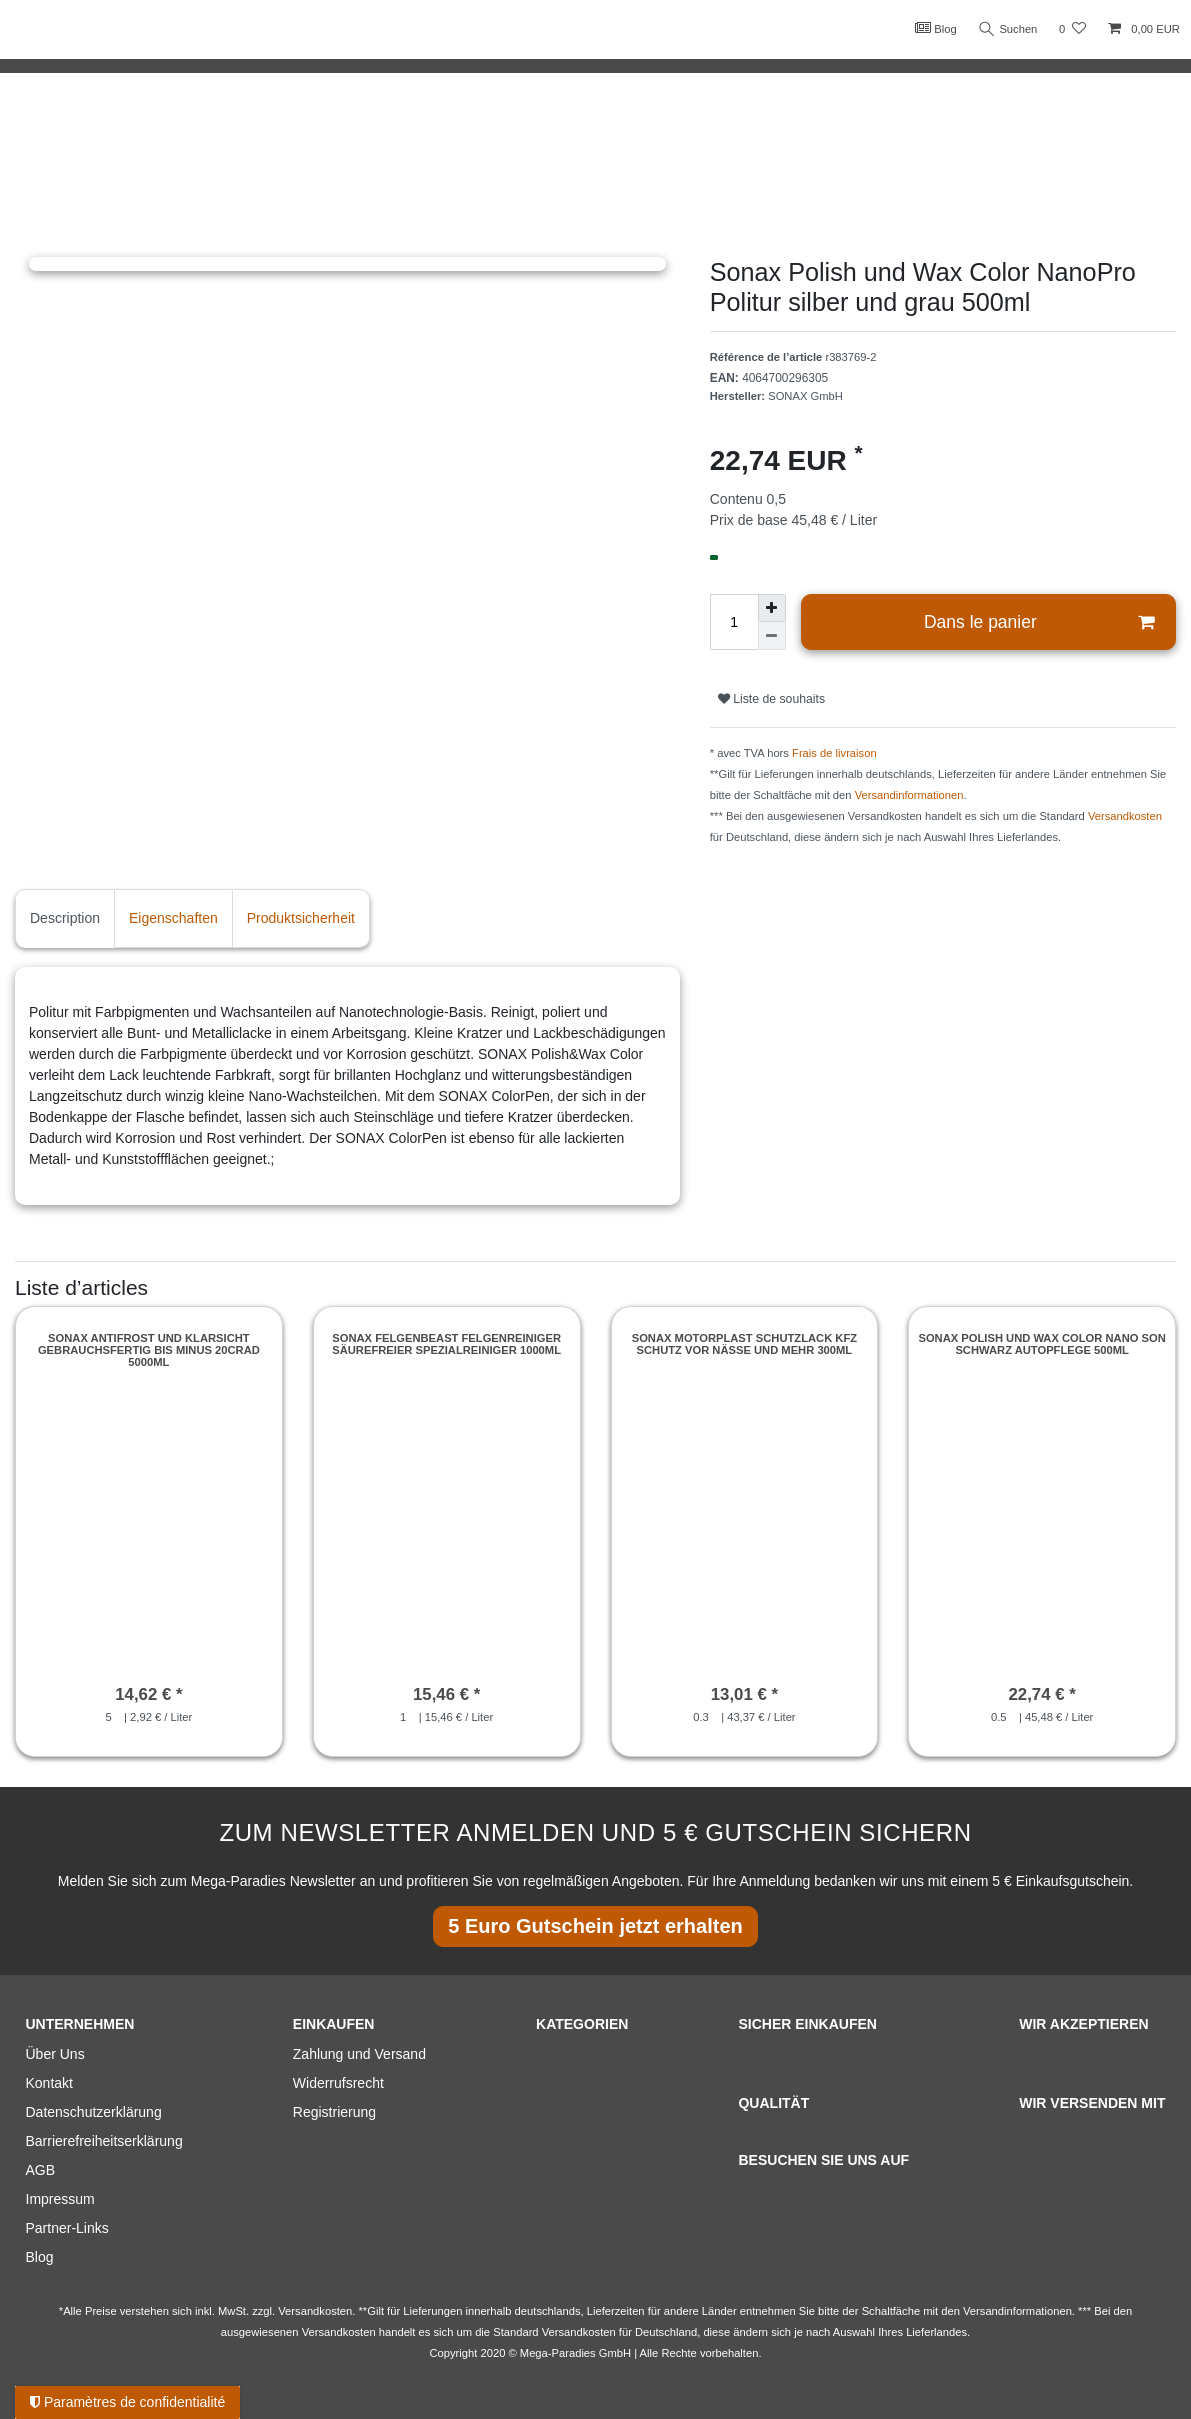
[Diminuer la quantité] (772, 636)
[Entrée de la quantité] (734, 622)
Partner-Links (67, 2228)
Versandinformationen (909, 795)
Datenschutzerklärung (94, 2112)
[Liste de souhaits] (1072, 29)
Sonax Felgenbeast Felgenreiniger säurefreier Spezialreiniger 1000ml (446, 1344)
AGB (41, 2170)
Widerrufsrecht (338, 2083)
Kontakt (49, 2083)
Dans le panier (1039, 622)
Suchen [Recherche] (1008, 29)
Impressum (60, 2199)
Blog (935, 28)
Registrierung (334, 2112)
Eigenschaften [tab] (173, 918)
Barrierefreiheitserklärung (104, 2141)
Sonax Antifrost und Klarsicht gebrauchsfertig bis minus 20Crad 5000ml (149, 1350)
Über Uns (55, 2054)
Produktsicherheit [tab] (301, 918)
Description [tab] (65, 918)
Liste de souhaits (771, 699)
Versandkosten (1125, 816)
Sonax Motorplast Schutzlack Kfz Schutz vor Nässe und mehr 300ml (744, 1344)
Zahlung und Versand (359, 2054)
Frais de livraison (834, 753)
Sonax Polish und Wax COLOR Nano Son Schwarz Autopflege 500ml (1041, 1344)
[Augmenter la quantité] (772, 608)
